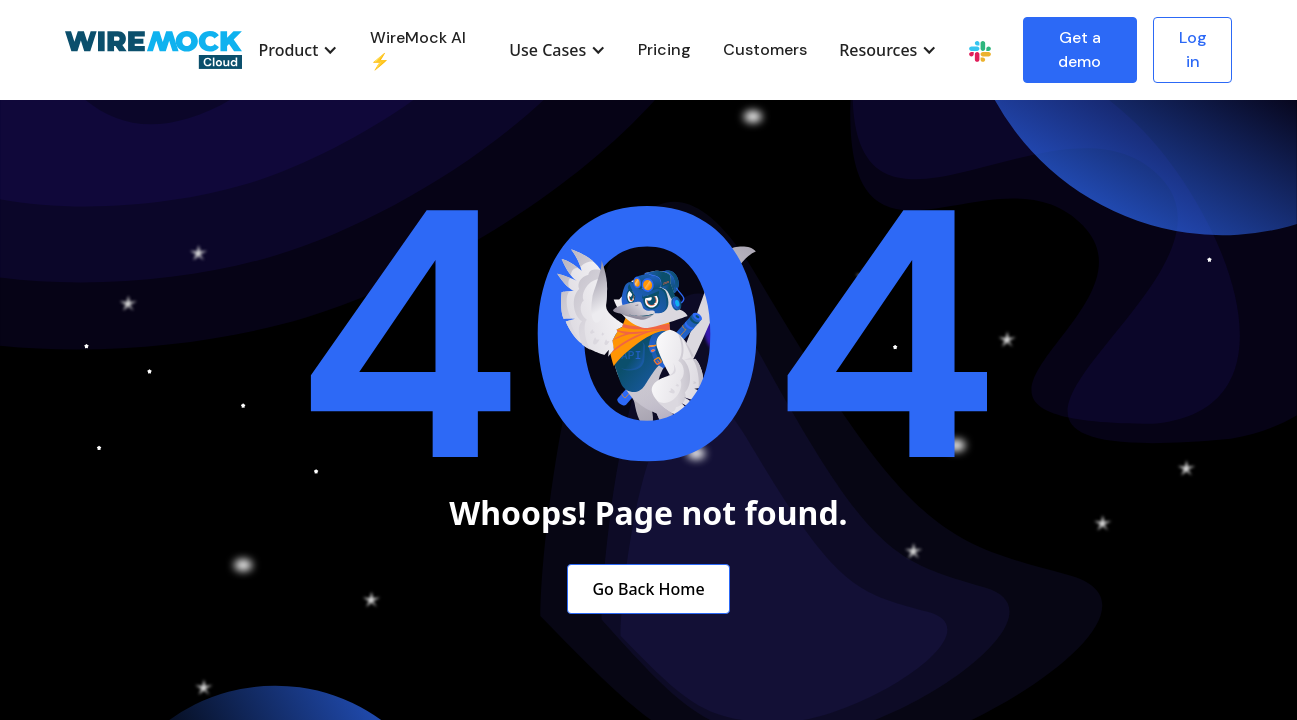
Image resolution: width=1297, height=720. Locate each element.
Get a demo (1079, 49)
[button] (298, 50)
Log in (1193, 49)
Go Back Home (648, 589)
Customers (765, 49)
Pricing (664, 49)
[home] (154, 50)
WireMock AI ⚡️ (418, 49)
